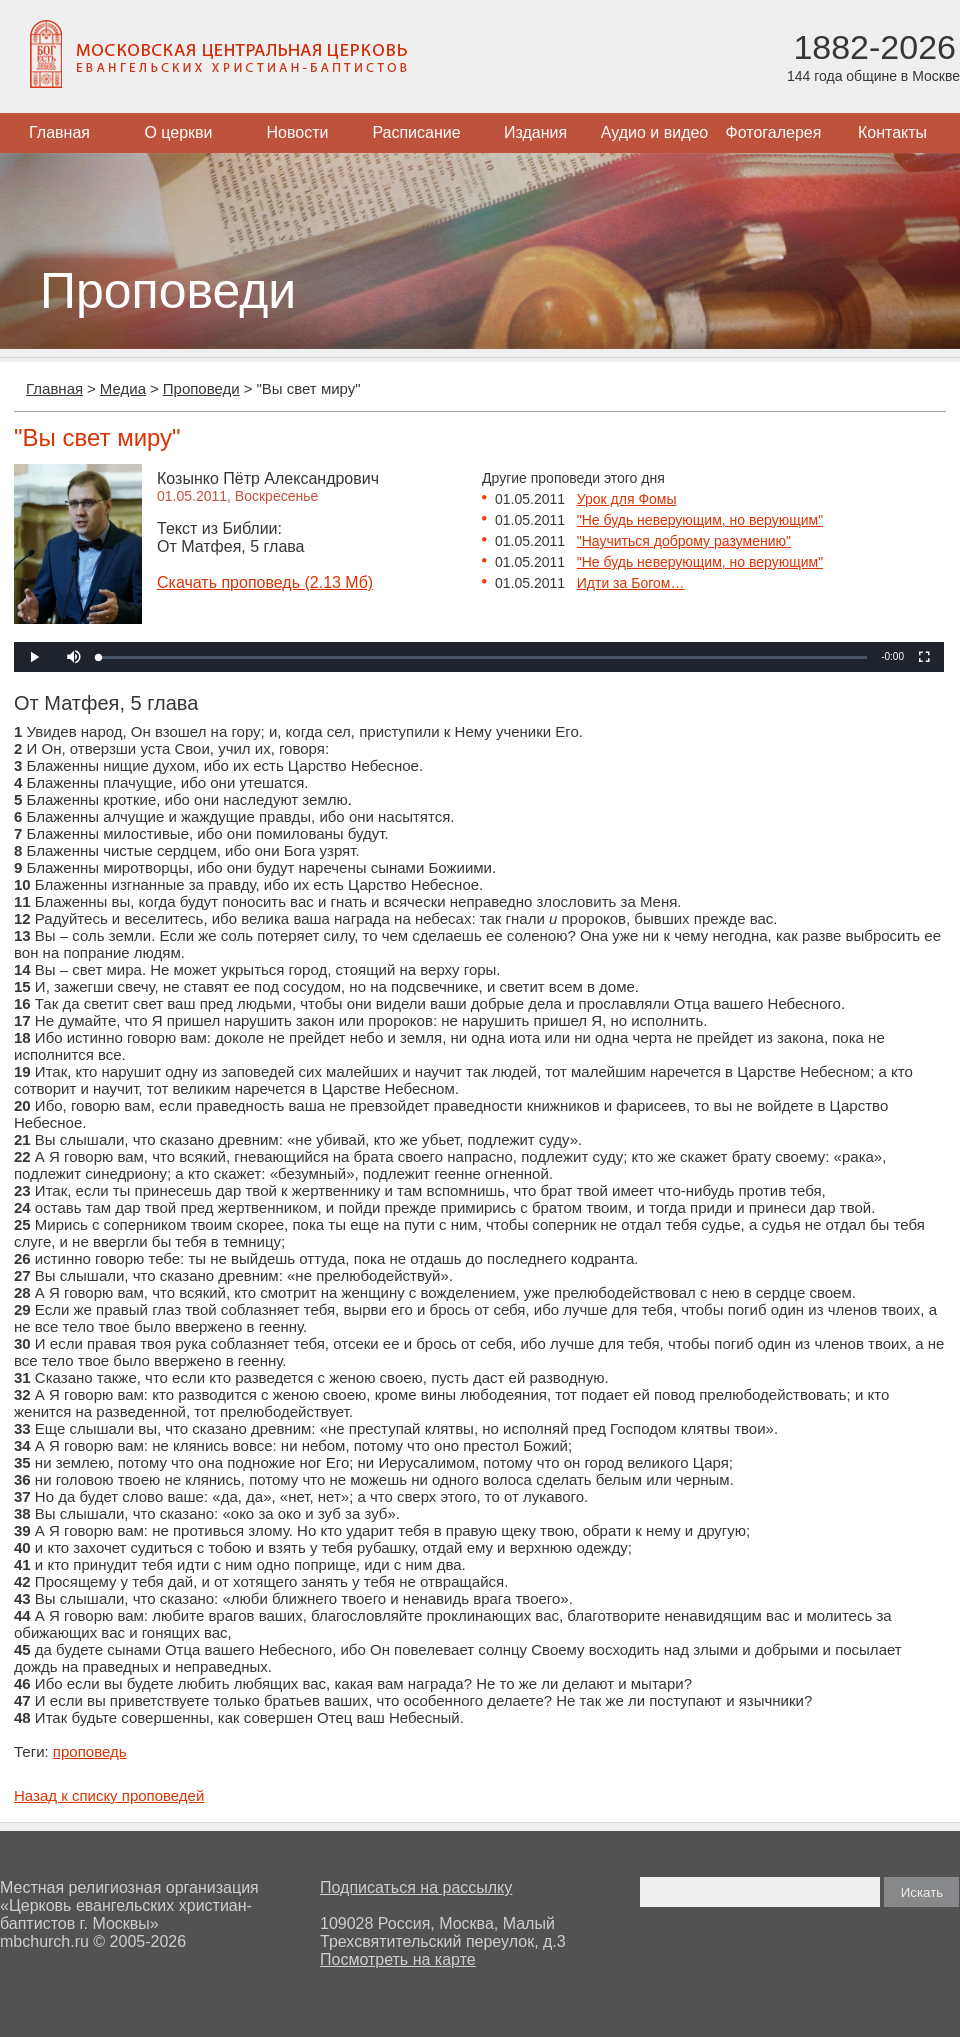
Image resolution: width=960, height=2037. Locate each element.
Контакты (892, 132)
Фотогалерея (774, 132)
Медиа (123, 388)
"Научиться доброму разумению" (684, 541)
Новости (298, 132)
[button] (74, 657)
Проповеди (201, 388)
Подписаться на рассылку (416, 1887)
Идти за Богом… (631, 583)
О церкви (178, 132)
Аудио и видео (655, 132)
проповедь (90, 1751)
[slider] (483, 657)
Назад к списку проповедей (109, 1795)
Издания (535, 132)
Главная (59, 132)
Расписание (416, 132)
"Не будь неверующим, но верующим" (700, 520)
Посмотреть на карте (398, 1959)
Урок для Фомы (627, 499)
